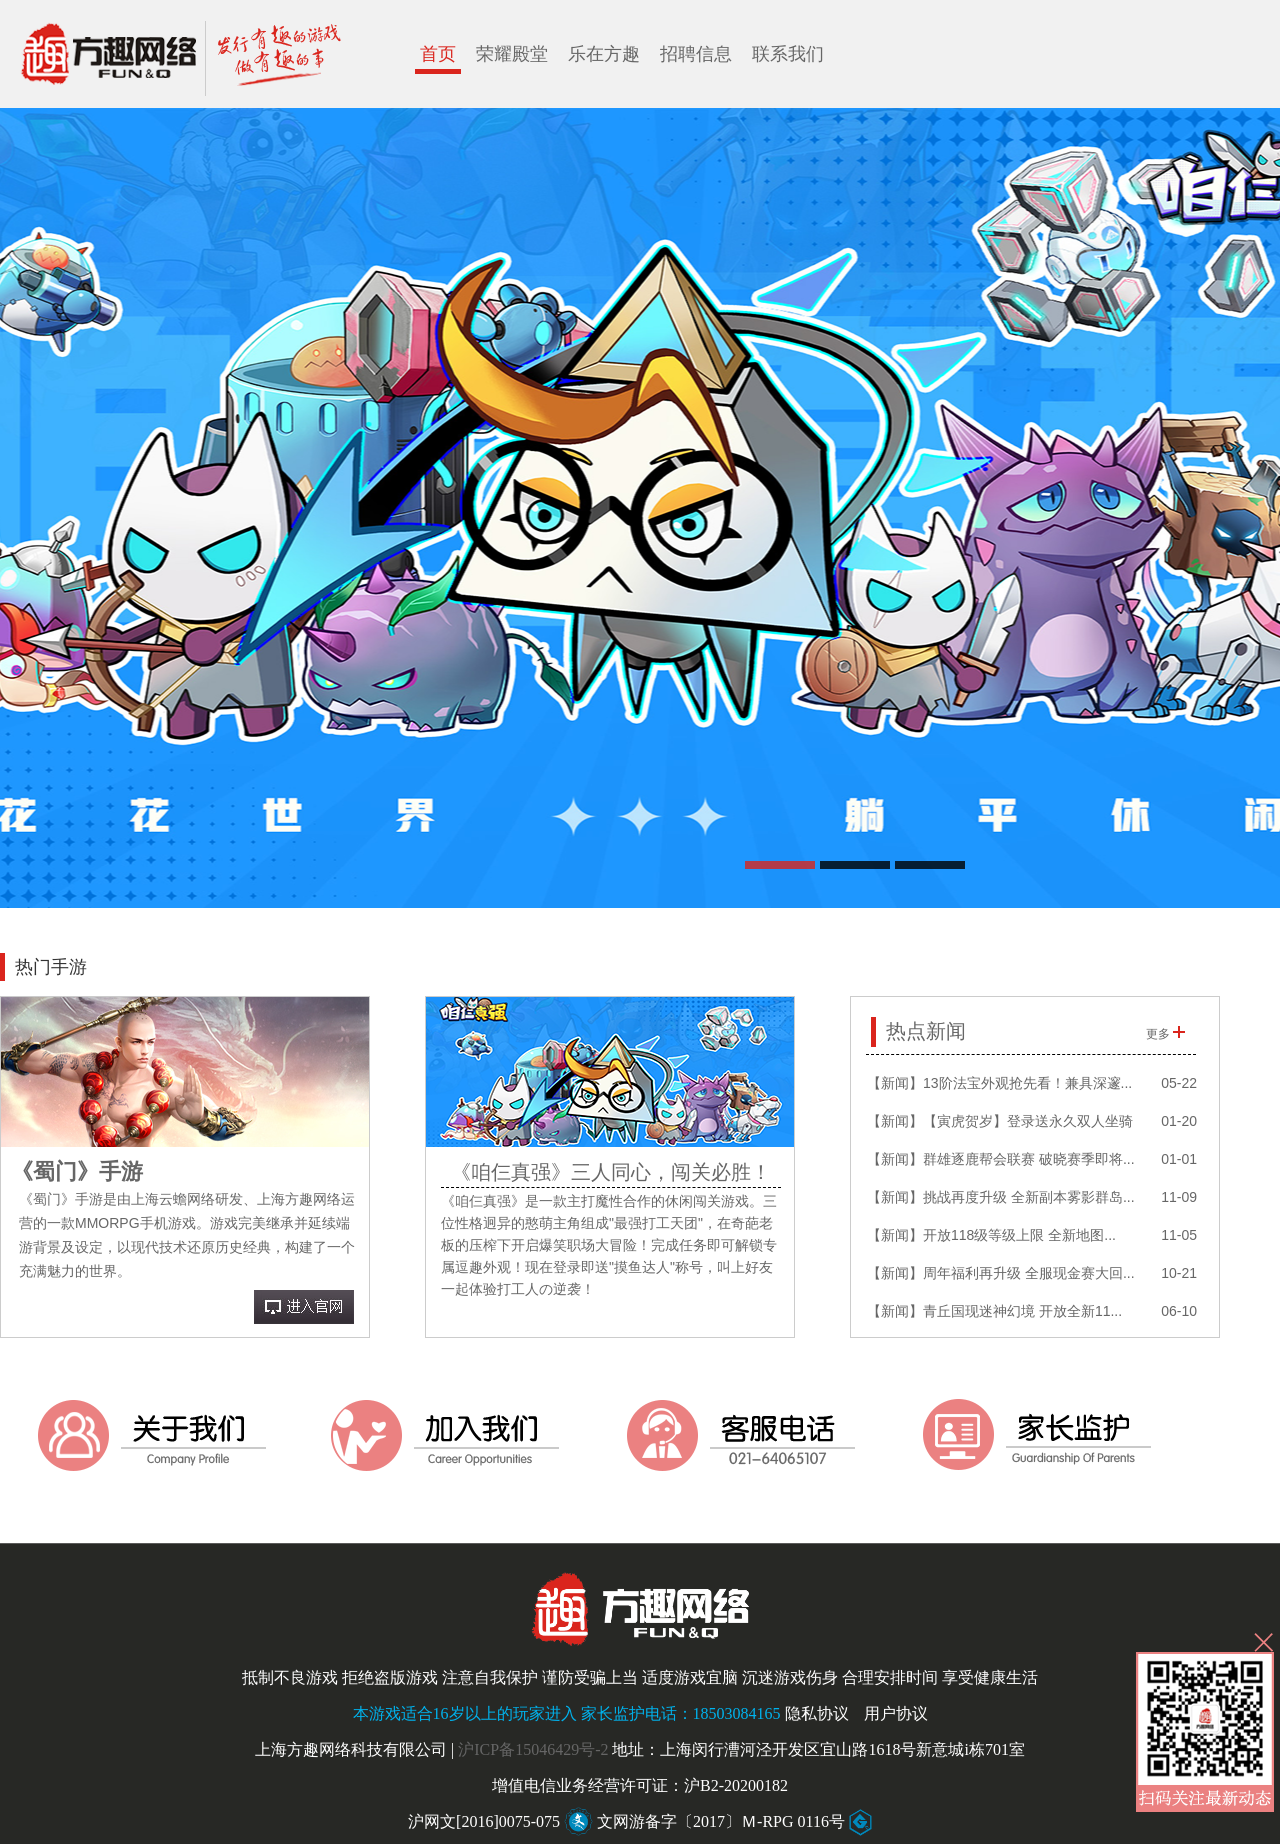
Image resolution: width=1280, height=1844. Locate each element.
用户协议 (896, 1713)
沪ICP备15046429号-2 (533, 1749)
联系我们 (788, 54)
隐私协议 (817, 1713)
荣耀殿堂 (512, 54)
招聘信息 (696, 54)
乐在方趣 (604, 54)
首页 (438, 54)
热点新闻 (926, 1031)
